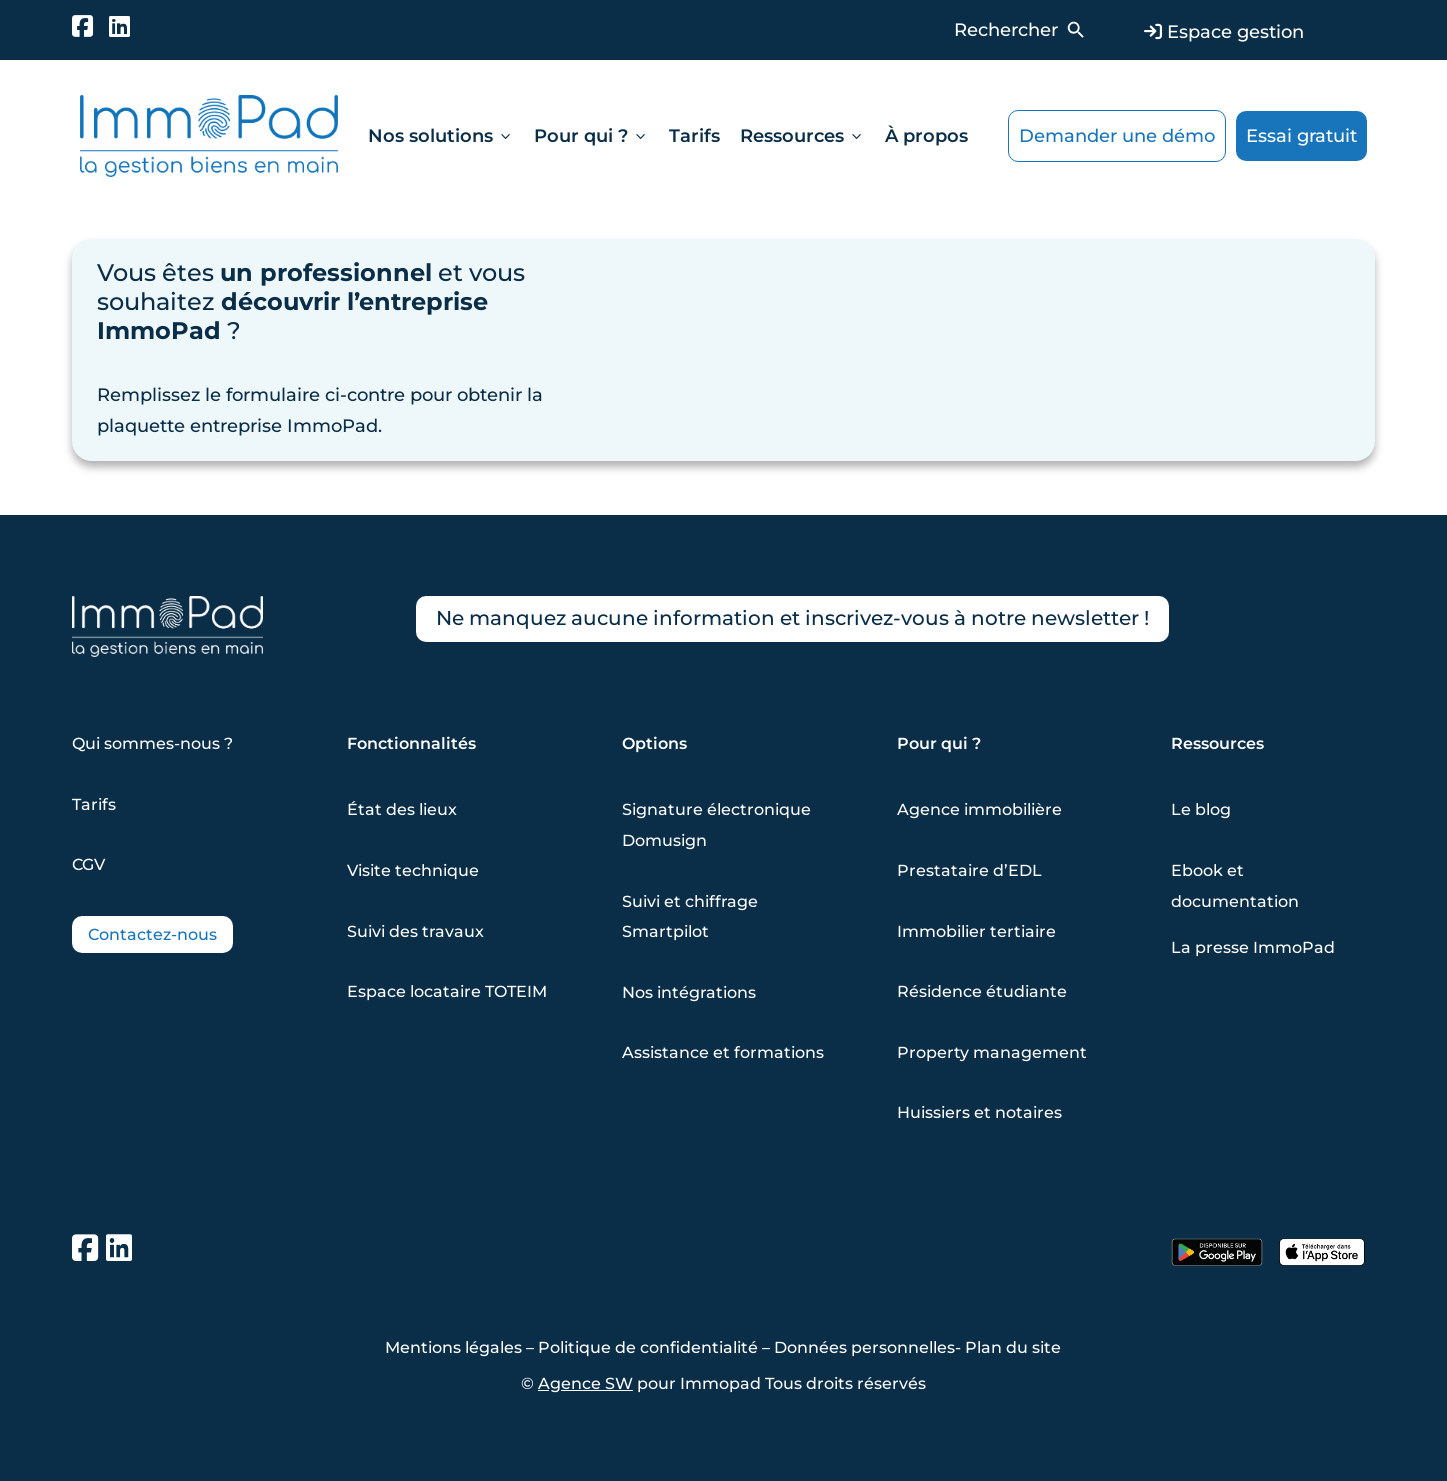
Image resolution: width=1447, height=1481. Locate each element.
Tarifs (694, 136)
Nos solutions (441, 136)
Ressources (802, 136)
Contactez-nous (152, 934)
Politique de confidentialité (648, 1347)
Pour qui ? (591, 136)
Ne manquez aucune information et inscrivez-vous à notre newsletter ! (792, 619)
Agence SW (585, 1383)
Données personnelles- (869, 1347)
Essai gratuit (1301, 136)
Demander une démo (1117, 136)
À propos (926, 136)
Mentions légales (453, 1347)
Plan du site (1013, 1347)
